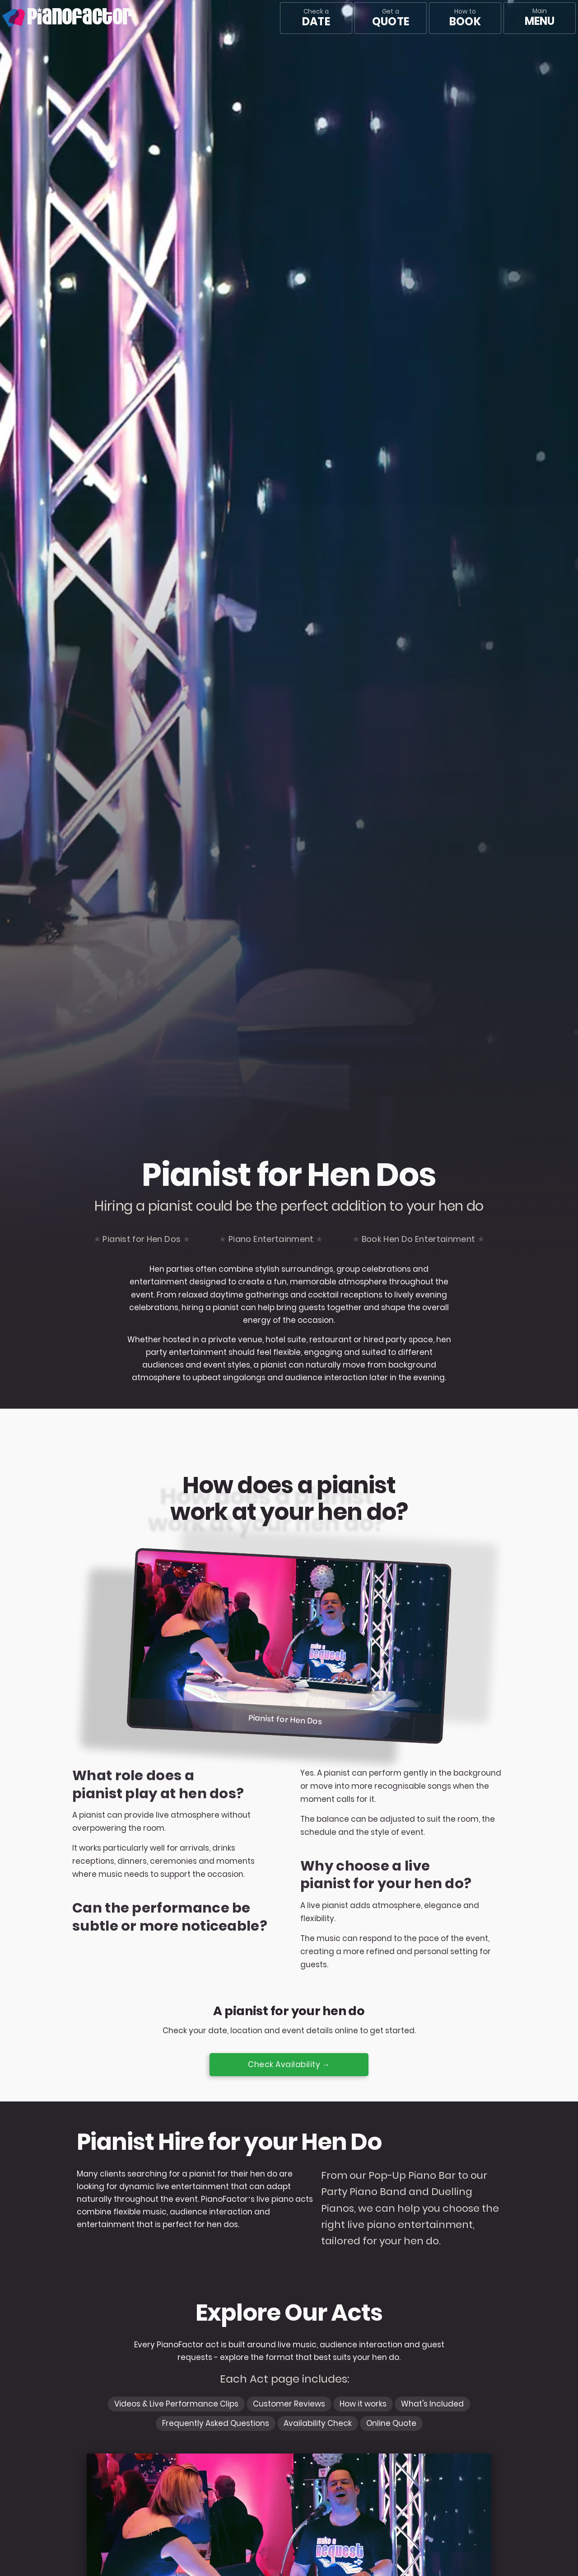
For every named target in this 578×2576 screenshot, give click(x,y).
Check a (316, 18)
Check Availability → (289, 2064)
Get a (390, 18)
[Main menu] (539, 18)
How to (464, 18)
